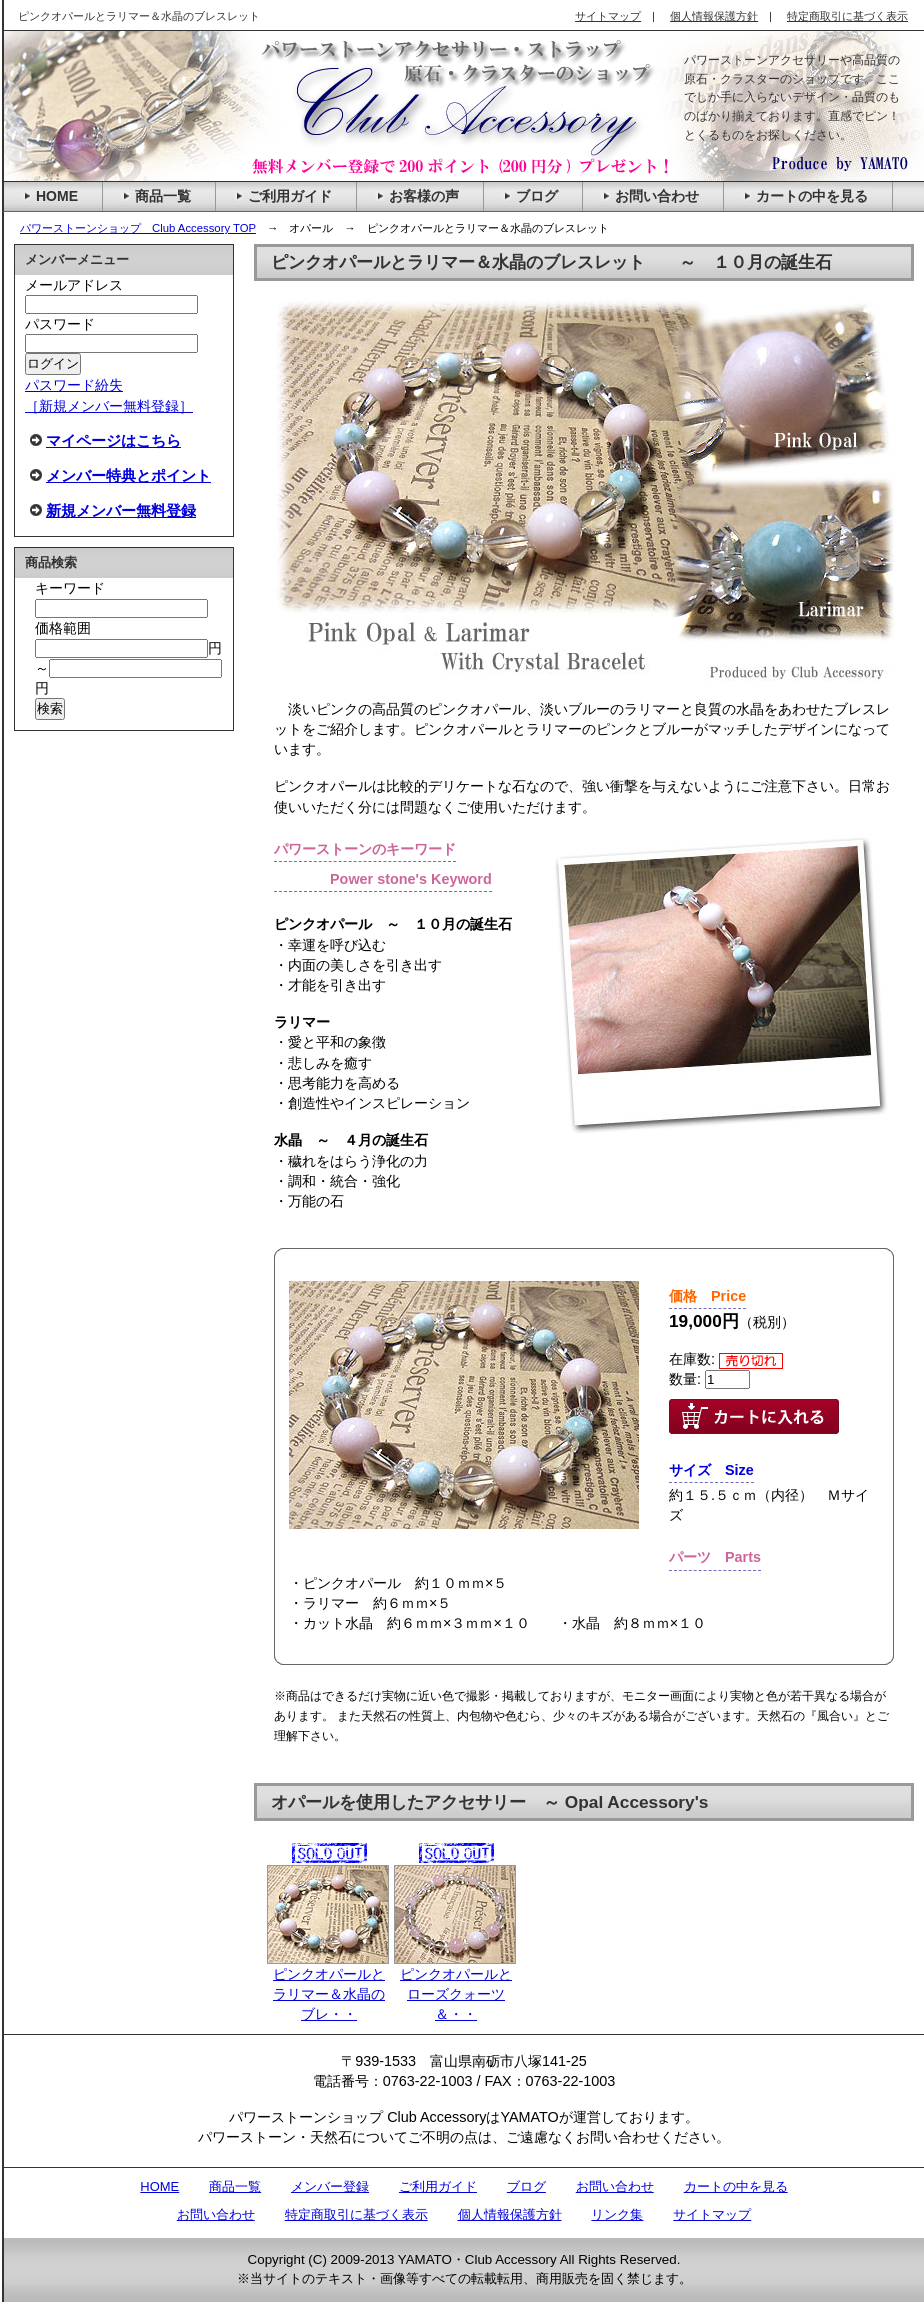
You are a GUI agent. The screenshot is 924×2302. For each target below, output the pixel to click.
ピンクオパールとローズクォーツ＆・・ (455, 1943)
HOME (159, 2186)
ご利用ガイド (438, 2186)
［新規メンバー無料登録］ (109, 406)
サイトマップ (712, 2214)
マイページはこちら (113, 440)
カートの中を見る (736, 2186)
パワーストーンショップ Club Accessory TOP (138, 228)
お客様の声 (424, 196)
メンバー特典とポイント (128, 475)
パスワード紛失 (74, 385)
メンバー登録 (330, 2186)
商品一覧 (235, 2186)
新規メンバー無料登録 (121, 510)
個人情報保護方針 (510, 2214)
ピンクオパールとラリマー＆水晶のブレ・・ (328, 1943)
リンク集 (617, 2214)
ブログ (526, 2186)
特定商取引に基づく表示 (356, 2214)
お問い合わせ (615, 2186)
